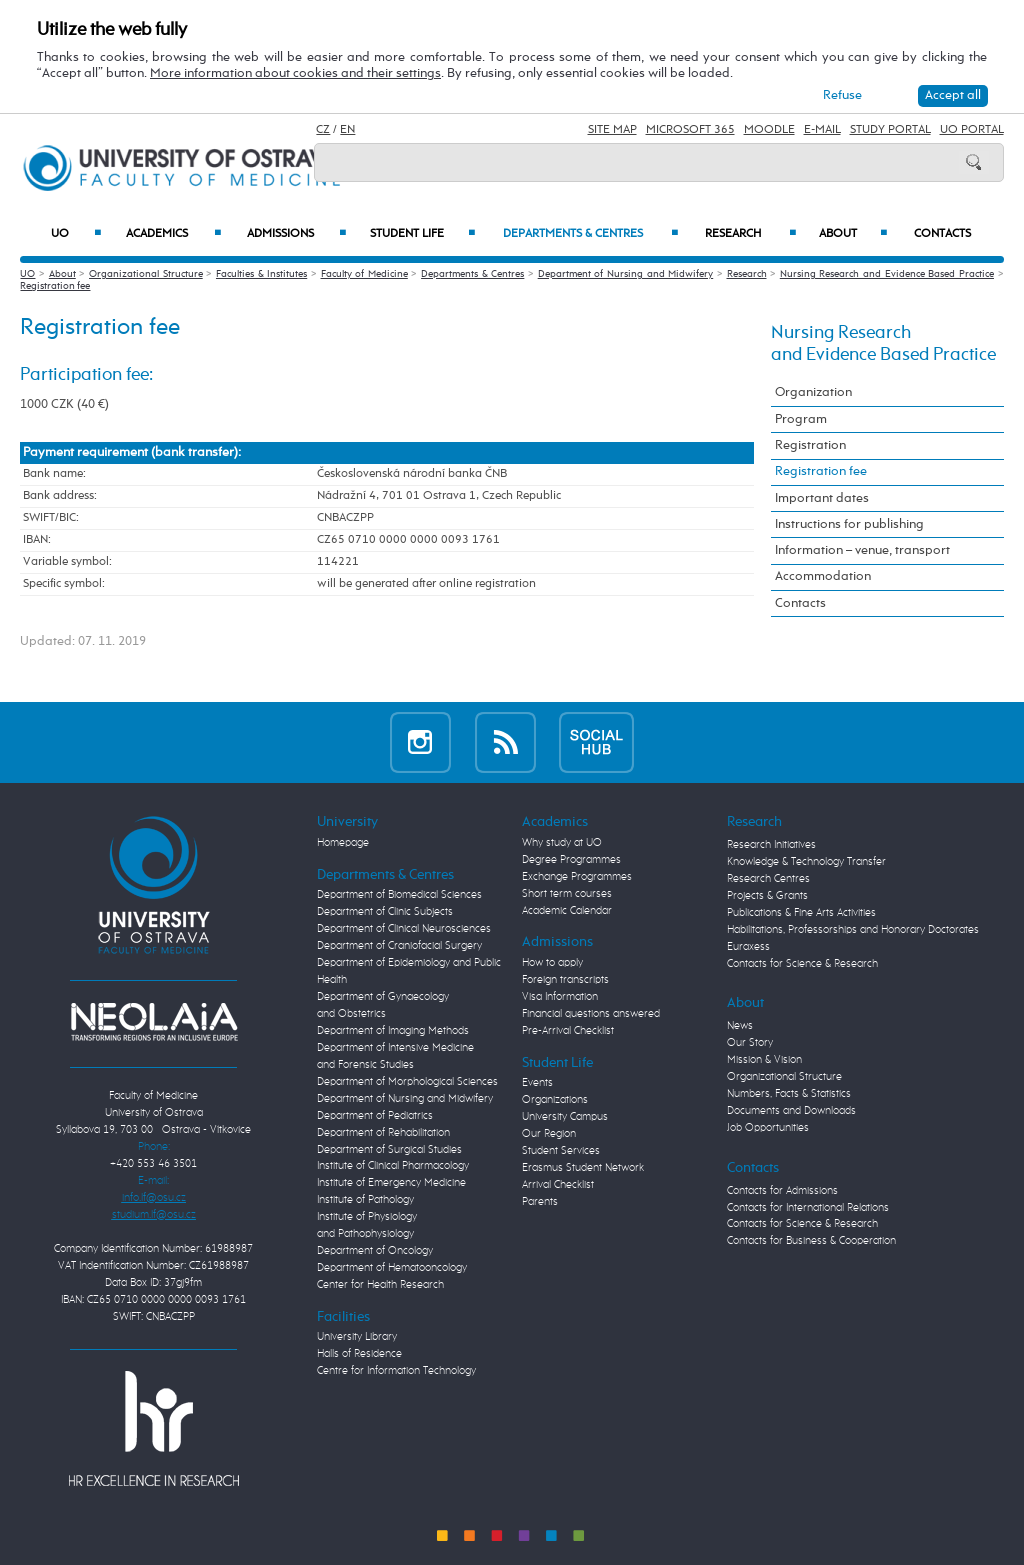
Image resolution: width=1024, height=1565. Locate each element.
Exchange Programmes (577, 877)
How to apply (552, 963)
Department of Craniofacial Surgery (399, 946)
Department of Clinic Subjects (385, 912)
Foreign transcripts (565, 980)
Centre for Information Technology (396, 1371)
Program (801, 419)
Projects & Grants (767, 896)
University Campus (565, 1117)
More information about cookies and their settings (295, 73)
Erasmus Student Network (583, 1168)
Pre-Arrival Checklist (568, 1031)
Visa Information (560, 997)
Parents (540, 1202)
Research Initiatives (771, 845)
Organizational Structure (146, 274)
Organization (813, 392)
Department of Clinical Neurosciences (404, 929)
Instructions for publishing (849, 524)
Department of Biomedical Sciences (399, 895)
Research (750, 234)
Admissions (297, 234)
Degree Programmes (571, 860)
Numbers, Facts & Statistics (789, 1094)
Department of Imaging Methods (393, 1031)
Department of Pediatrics (375, 1116)
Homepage (343, 843)
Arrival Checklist (558, 1185)
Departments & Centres (590, 234)
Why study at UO (562, 843)
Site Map (612, 130)
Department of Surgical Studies (389, 1150)
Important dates (822, 498)
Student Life (422, 234)
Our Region (549, 1134)
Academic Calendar (567, 911)
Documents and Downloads (791, 1111)
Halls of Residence (359, 1354)
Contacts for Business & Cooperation (811, 1241)
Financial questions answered (591, 1014)
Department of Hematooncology (392, 1268)
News (740, 1026)
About (853, 234)
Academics (173, 234)
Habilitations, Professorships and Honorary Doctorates (853, 930)
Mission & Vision (764, 1060)
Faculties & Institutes (261, 274)
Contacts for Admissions (782, 1191)
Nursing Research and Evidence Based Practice (887, 274)
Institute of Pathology (365, 1200)
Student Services (561, 1151)
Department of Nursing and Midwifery (626, 274)
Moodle (769, 130)
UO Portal (972, 130)
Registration (810, 445)
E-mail (822, 130)
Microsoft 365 (690, 130)
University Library (357, 1337)
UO (76, 234)
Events (537, 1083)
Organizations (555, 1100)
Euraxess (748, 947)
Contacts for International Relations (808, 1208)
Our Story (750, 1043)
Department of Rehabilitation (383, 1133)
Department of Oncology (375, 1251)
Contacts (942, 234)
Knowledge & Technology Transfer (806, 862)
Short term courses (567, 894)
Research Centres (768, 879)
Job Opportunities (768, 1128)
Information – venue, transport (862, 550)
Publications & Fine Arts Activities (801, 913)
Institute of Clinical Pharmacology (393, 1166)
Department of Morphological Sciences (407, 1082)
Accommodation (823, 576)
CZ (323, 130)
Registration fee (55, 286)
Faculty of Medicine (364, 274)
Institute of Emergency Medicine (391, 1183)
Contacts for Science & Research (802, 964)
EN (347, 130)
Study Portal (890, 130)
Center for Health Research (380, 1285)
